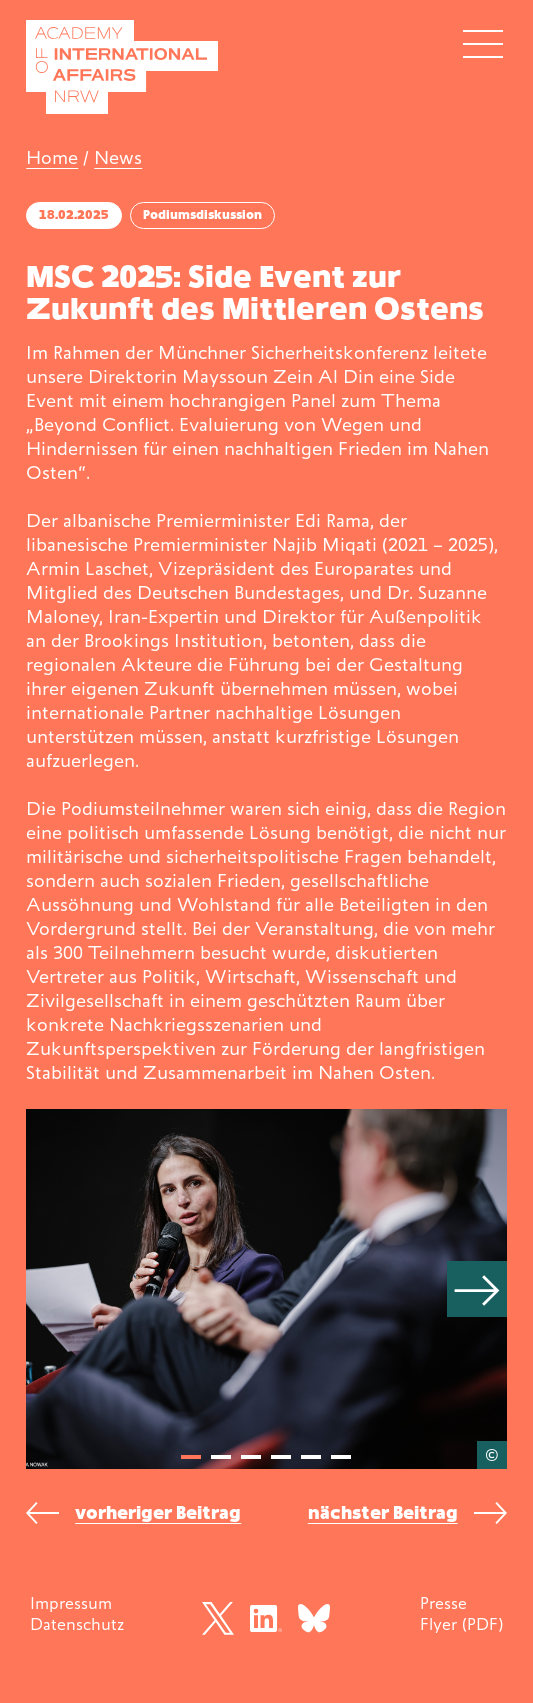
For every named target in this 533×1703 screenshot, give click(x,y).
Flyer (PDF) (461, 1624)
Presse (443, 1603)
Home (52, 157)
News (118, 157)
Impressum (71, 1603)
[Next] (477, 1289)
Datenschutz (77, 1624)
